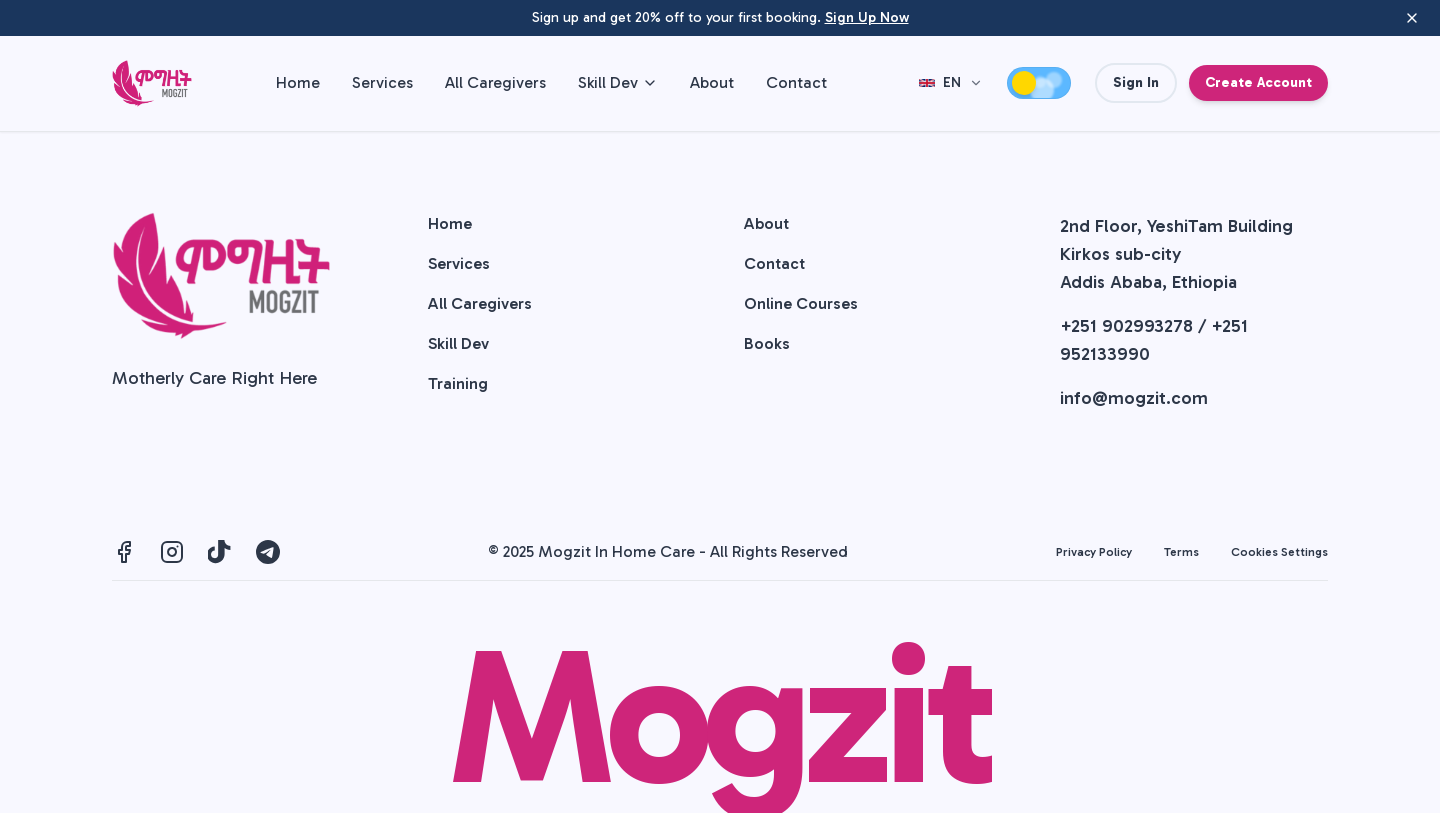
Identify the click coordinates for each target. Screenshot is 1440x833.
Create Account (1258, 82)
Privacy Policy (1094, 552)
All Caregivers (495, 82)
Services (382, 82)
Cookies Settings (1279, 552)
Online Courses (801, 303)
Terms (1181, 552)
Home (298, 82)
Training (458, 383)
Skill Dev (618, 82)
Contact (796, 82)
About (712, 82)
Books (767, 343)
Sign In (1136, 82)
